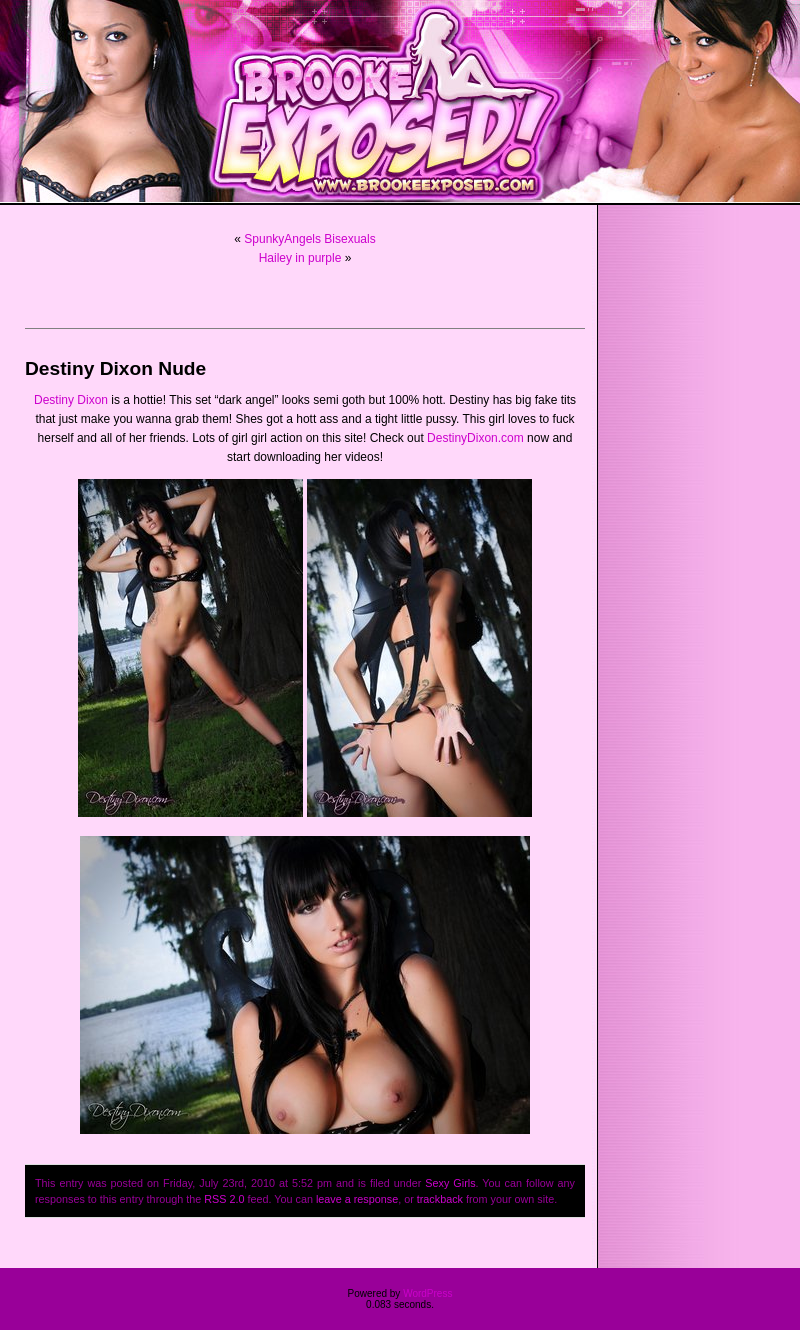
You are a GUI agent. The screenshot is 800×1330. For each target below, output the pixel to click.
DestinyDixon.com (475, 438)
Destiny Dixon (71, 400)
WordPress (427, 1293)
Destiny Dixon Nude (115, 368)
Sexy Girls (450, 1183)
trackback (440, 1199)
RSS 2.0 (224, 1199)
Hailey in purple (300, 258)
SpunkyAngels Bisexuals (309, 239)
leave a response (357, 1199)
